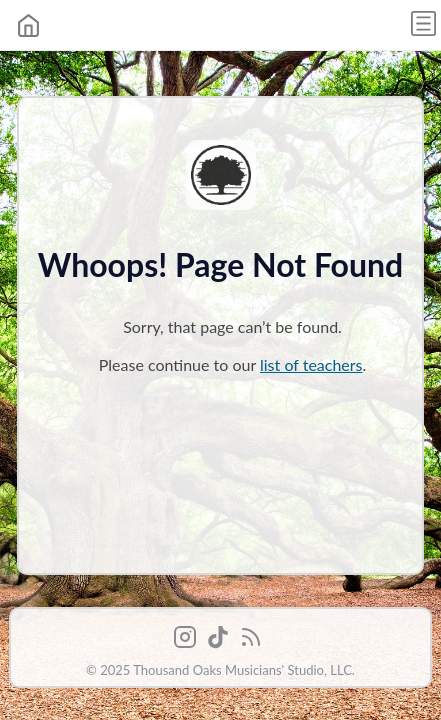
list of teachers (311, 364)
